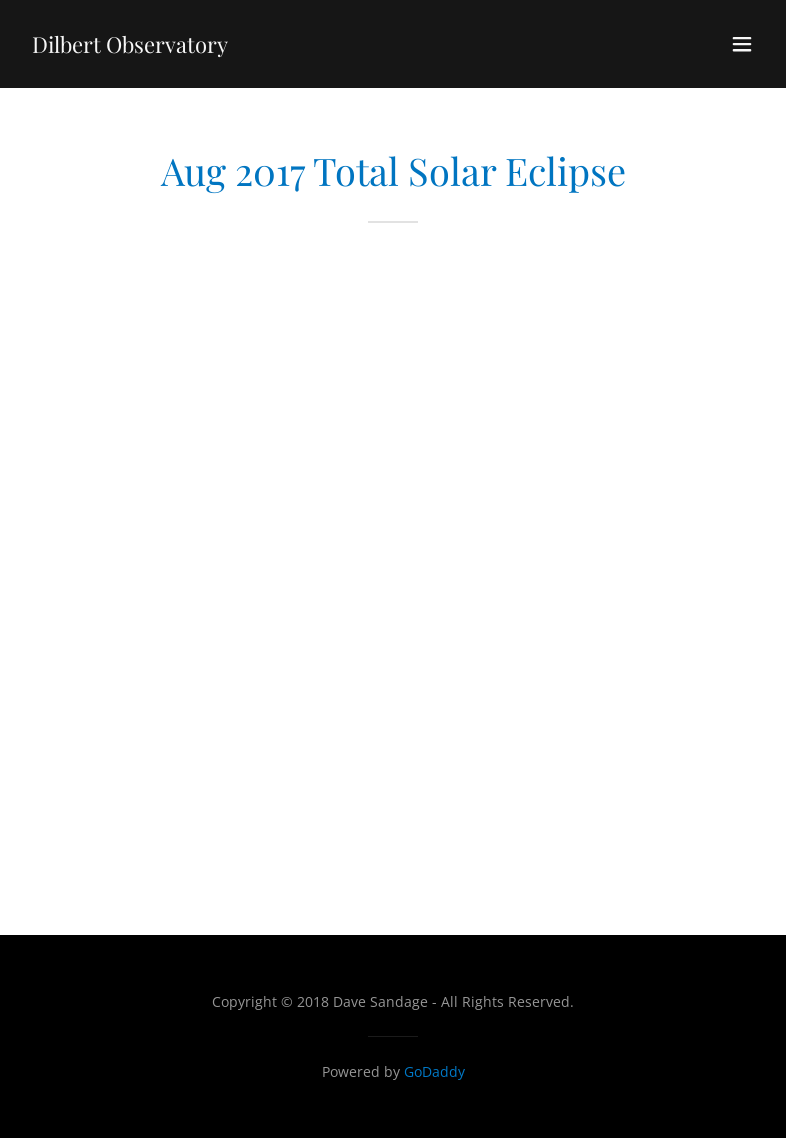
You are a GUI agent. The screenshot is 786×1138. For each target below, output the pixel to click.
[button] (742, 44)
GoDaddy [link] (434, 1071)
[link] (130, 47)
